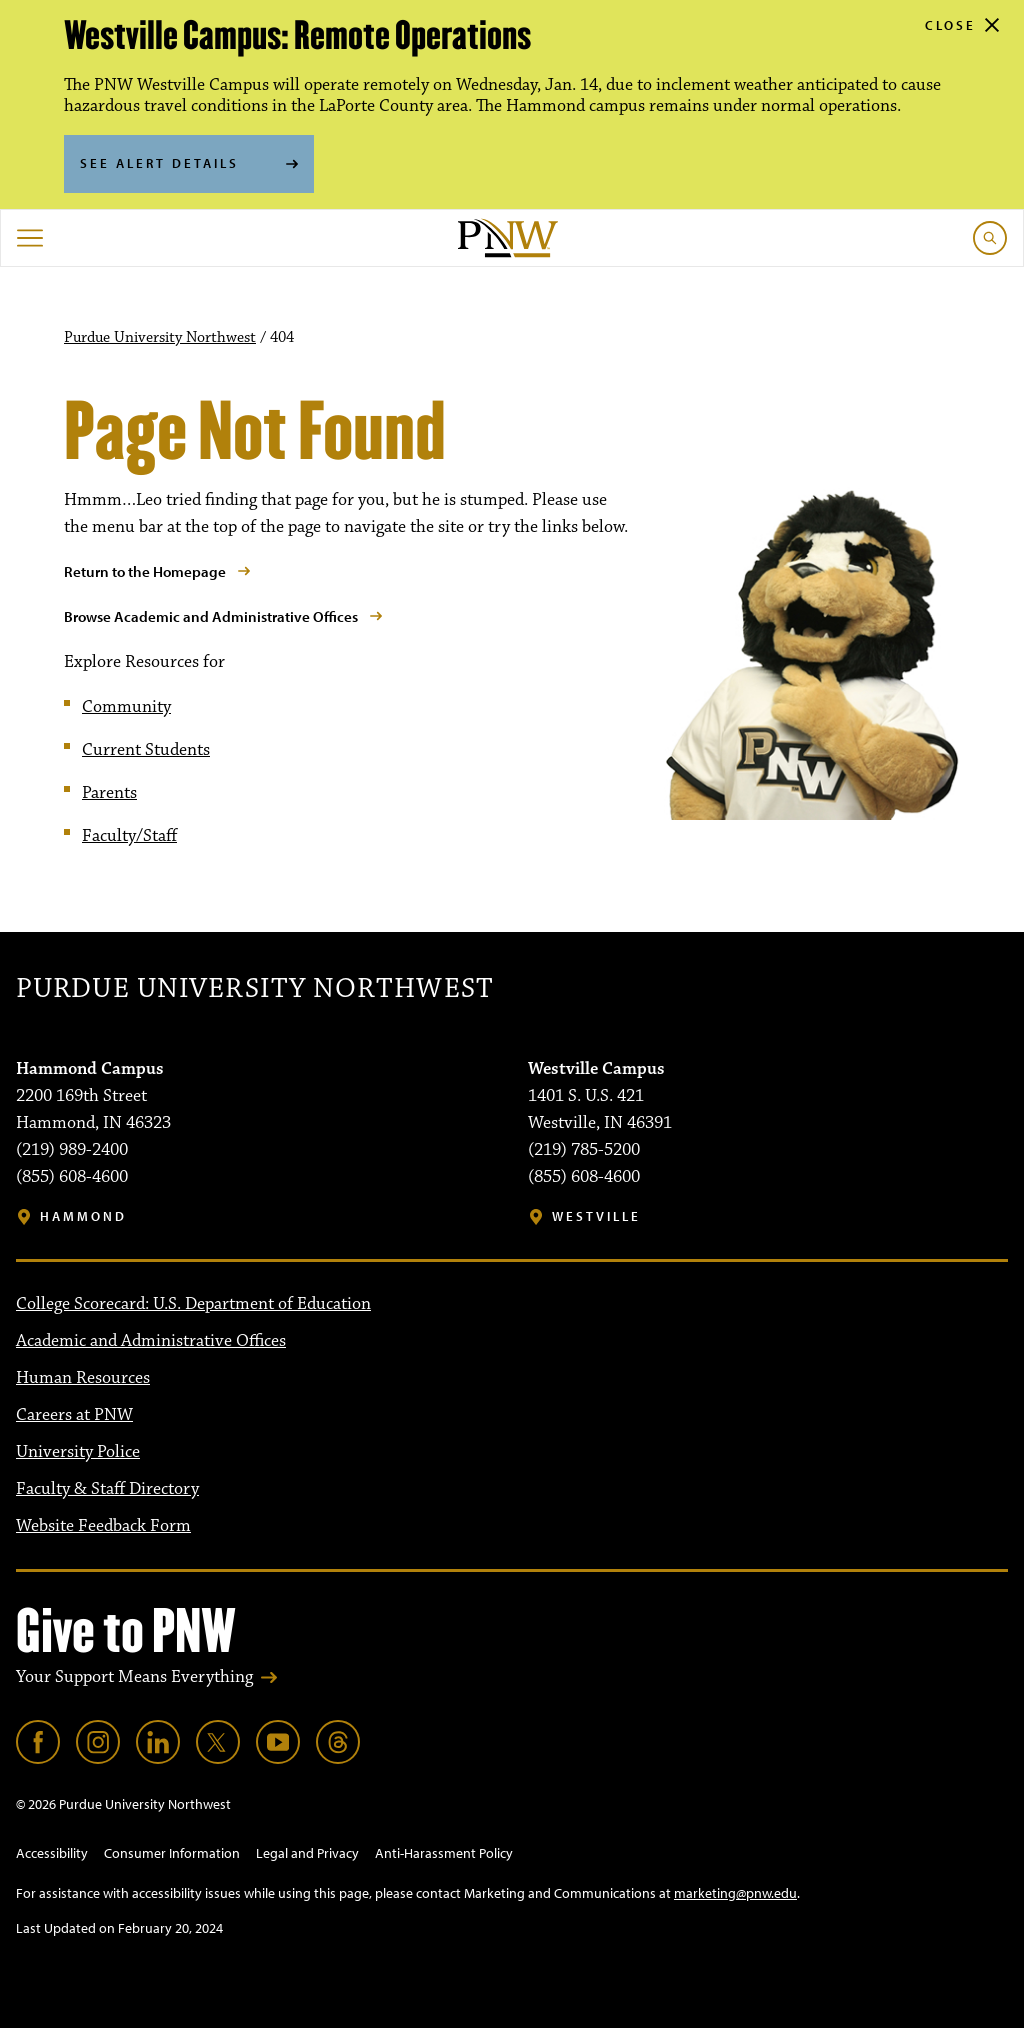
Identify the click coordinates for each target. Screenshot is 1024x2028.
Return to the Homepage (145, 571)
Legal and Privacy (307, 1853)
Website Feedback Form (103, 1526)
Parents (109, 793)
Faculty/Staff (129, 836)
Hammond (83, 1216)
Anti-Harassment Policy (444, 1853)
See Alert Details (159, 163)
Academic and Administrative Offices (151, 1341)
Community (126, 707)
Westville (596, 1216)
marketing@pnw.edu (735, 1893)
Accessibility (52, 1853)
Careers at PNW (74, 1415)
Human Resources (83, 1378)
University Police (78, 1452)
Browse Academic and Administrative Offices (211, 616)
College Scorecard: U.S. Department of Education (193, 1304)
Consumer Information (172, 1853)
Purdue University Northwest (160, 338)
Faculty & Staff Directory (107, 1489)
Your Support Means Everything (134, 1677)
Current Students (146, 750)
